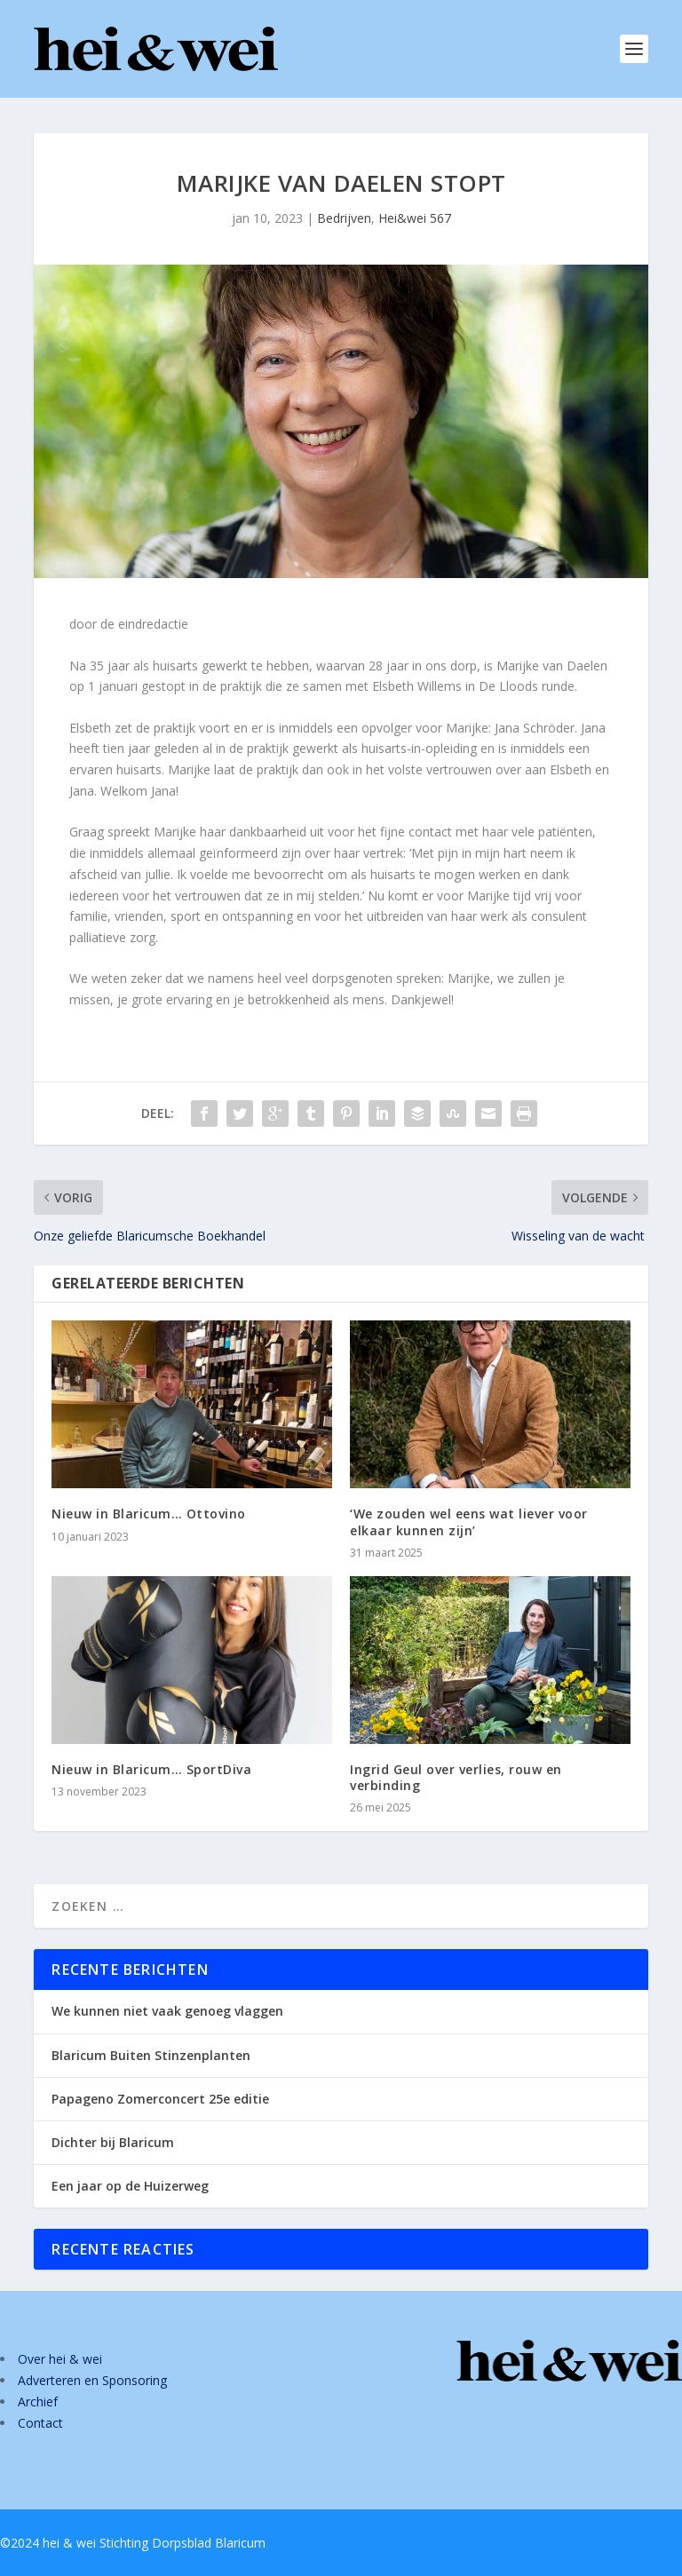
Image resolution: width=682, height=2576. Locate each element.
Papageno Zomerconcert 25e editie (160, 2098)
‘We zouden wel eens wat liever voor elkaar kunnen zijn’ (469, 1521)
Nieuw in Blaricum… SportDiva (151, 1769)
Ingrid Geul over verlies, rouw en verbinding (456, 1777)
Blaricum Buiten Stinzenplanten (151, 2055)
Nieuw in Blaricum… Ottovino (149, 1513)
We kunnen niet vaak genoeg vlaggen (167, 2010)
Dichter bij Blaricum (113, 2142)
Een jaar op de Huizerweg (130, 2185)
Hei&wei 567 (414, 218)
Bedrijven (344, 218)
